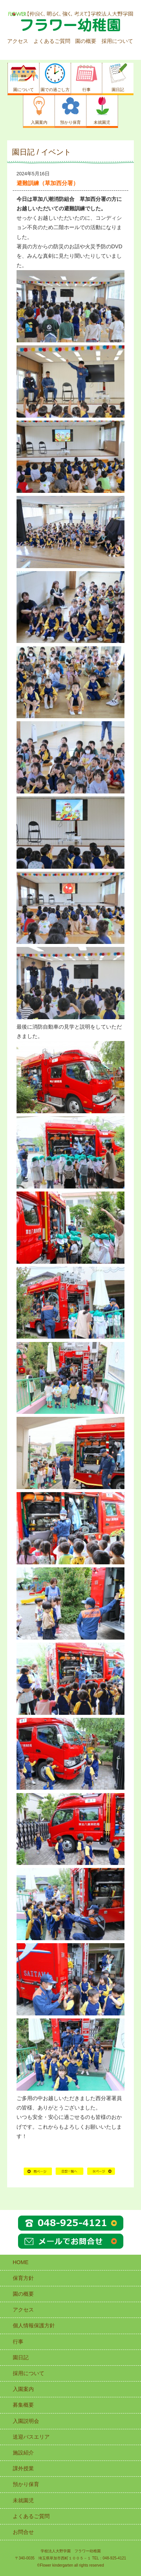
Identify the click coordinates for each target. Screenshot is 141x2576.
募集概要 (23, 2405)
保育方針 (23, 2278)
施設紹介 (23, 2453)
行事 (18, 2342)
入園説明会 (26, 2421)
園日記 (21, 2357)
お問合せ (23, 2532)
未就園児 (23, 2500)
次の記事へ (101, 2174)
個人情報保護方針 (34, 2325)
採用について (117, 41)
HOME (69, 2174)
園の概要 (85, 41)
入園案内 (23, 2389)
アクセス (17, 41)
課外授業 (23, 2468)
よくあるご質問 (51, 41)
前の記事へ (38, 2174)
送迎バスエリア (31, 2437)
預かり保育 (26, 2484)
